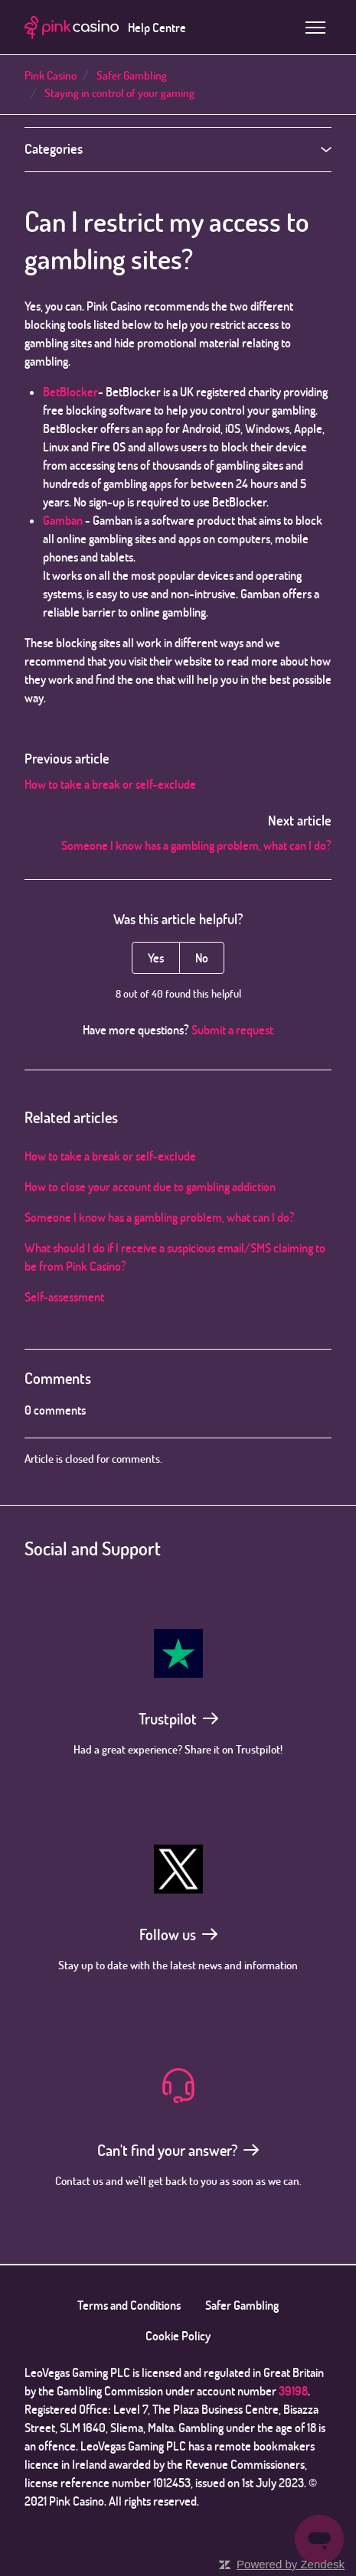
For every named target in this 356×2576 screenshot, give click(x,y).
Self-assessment (64, 1296)
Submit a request (232, 1029)
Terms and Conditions (129, 2305)
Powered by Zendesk (291, 2564)
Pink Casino (50, 75)
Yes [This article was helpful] (156, 958)
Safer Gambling (131, 75)
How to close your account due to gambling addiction (150, 1186)
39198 (293, 2391)
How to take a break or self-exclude (110, 784)
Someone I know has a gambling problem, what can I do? (196, 845)
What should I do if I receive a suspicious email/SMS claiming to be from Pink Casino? (174, 1257)
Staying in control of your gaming (119, 93)
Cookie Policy (178, 2335)
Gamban (63, 520)
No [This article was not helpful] (201, 958)
